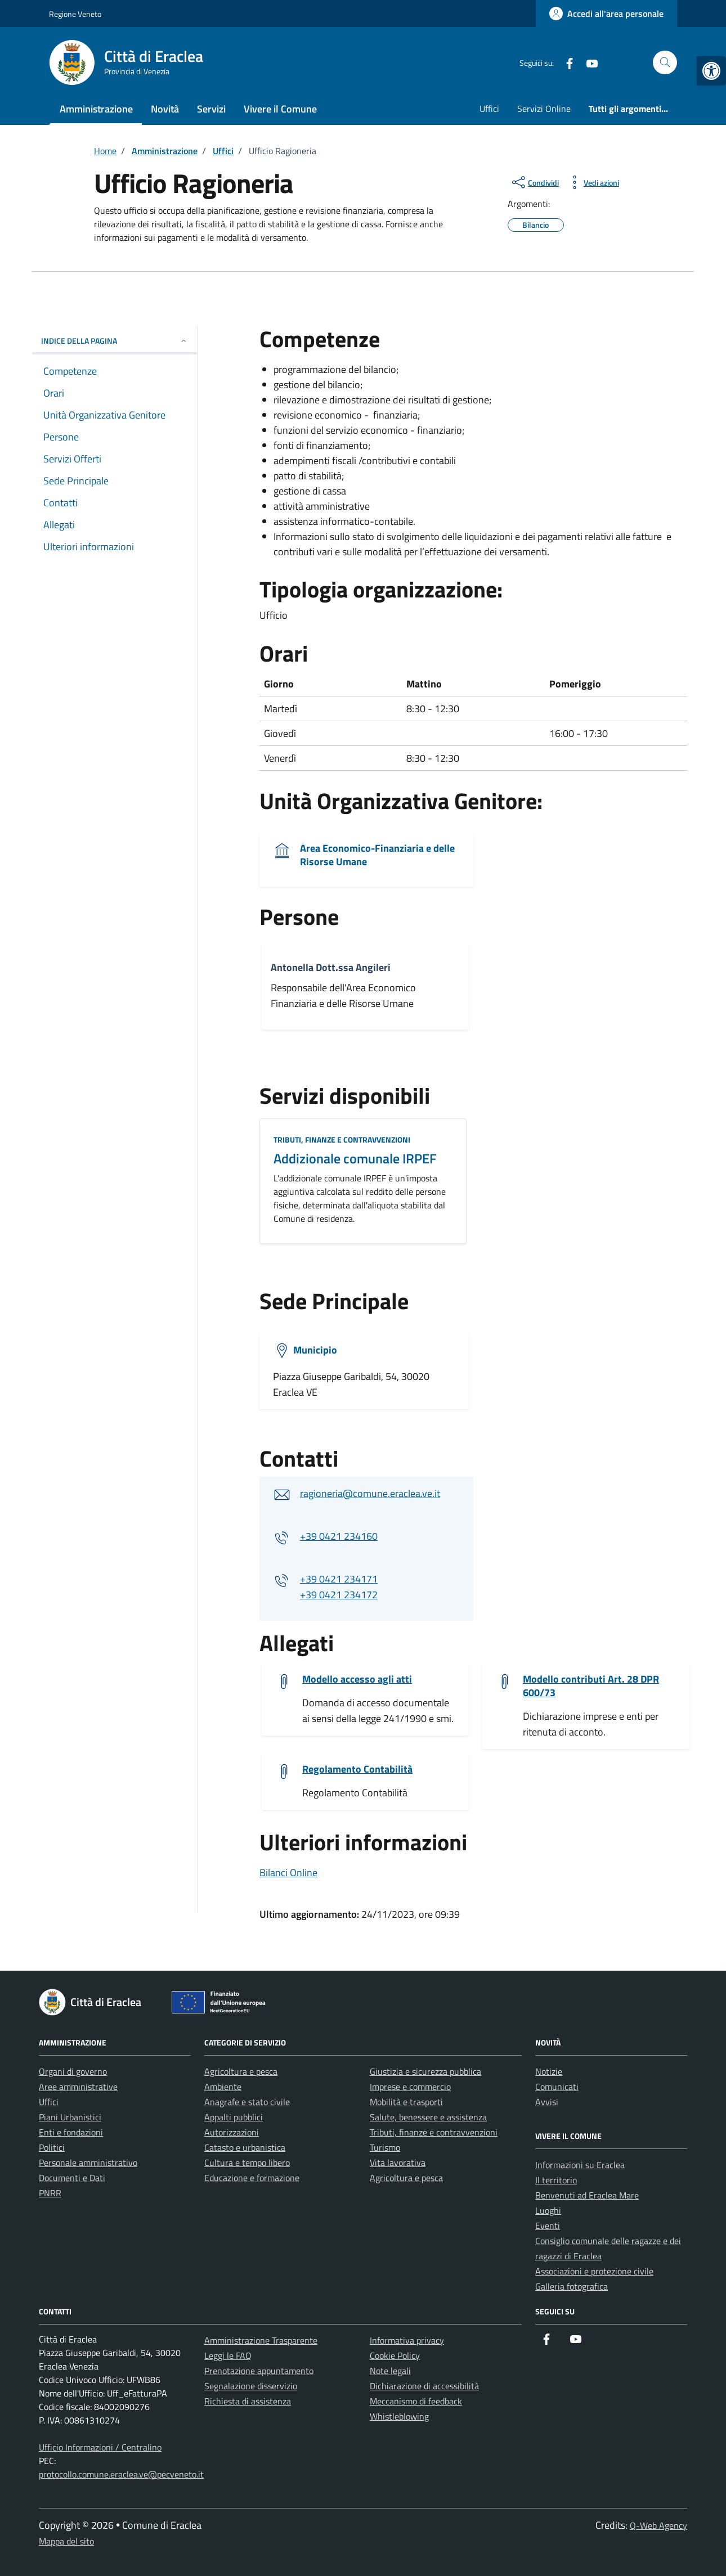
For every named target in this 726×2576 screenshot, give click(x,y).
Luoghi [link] (548, 2210)
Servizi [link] (211, 108)
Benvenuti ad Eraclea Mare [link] (587, 2195)
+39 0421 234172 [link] (339, 1594)
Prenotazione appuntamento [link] (258, 2370)
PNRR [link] (50, 2193)
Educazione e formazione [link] (251, 2177)
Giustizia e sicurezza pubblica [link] (425, 2071)
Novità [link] (165, 108)
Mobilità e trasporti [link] (406, 2102)
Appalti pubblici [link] (233, 2117)
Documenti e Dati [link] (72, 2177)
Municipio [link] (315, 1349)
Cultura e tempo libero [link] (247, 2162)
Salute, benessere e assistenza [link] (428, 2117)
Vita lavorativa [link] (397, 2162)
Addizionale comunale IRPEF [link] (355, 1158)
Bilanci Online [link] (288, 1872)
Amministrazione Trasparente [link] (260, 2340)
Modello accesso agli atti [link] (357, 1679)
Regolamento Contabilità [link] (357, 1769)
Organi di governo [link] (73, 2071)
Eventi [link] (547, 2225)
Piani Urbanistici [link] (70, 2117)
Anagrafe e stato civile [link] (247, 2102)
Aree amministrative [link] (78, 2086)
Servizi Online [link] (544, 108)
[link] (711, 71)
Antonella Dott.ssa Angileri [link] (331, 967)
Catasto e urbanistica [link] (244, 2147)
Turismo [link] (385, 2147)
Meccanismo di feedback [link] (416, 2401)
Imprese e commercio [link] (410, 2086)
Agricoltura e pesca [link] (240, 2071)
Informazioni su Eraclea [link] (580, 2165)
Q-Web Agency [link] (658, 2525)
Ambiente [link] (222, 2086)
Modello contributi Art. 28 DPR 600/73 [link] (591, 1685)
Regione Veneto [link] (75, 14)
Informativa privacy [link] (407, 2340)
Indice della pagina (114, 341)
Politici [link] (52, 2147)
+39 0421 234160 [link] (339, 1536)
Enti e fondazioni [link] (71, 2132)
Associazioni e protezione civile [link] (594, 2271)
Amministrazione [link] (96, 108)
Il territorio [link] (556, 2180)
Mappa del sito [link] (66, 2541)
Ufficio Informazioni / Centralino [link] (100, 2447)
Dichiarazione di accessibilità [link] (424, 2386)
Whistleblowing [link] (399, 2416)
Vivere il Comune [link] (280, 108)
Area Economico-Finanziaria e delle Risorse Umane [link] (377, 854)
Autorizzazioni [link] (231, 2132)
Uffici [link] (489, 108)
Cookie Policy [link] (395, 2355)
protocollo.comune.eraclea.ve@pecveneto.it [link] (121, 2474)
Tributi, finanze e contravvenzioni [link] (342, 1139)
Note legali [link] (390, 2370)
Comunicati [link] (557, 2086)
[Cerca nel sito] (665, 63)
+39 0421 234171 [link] (339, 1578)
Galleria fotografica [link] (571, 2286)
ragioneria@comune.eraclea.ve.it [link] (370, 1493)
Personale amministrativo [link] (88, 2162)
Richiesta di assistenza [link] (247, 2401)
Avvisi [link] (546, 2102)
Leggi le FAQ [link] (228, 2355)
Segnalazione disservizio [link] (250, 2386)
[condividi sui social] (534, 182)
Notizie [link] (548, 2071)
